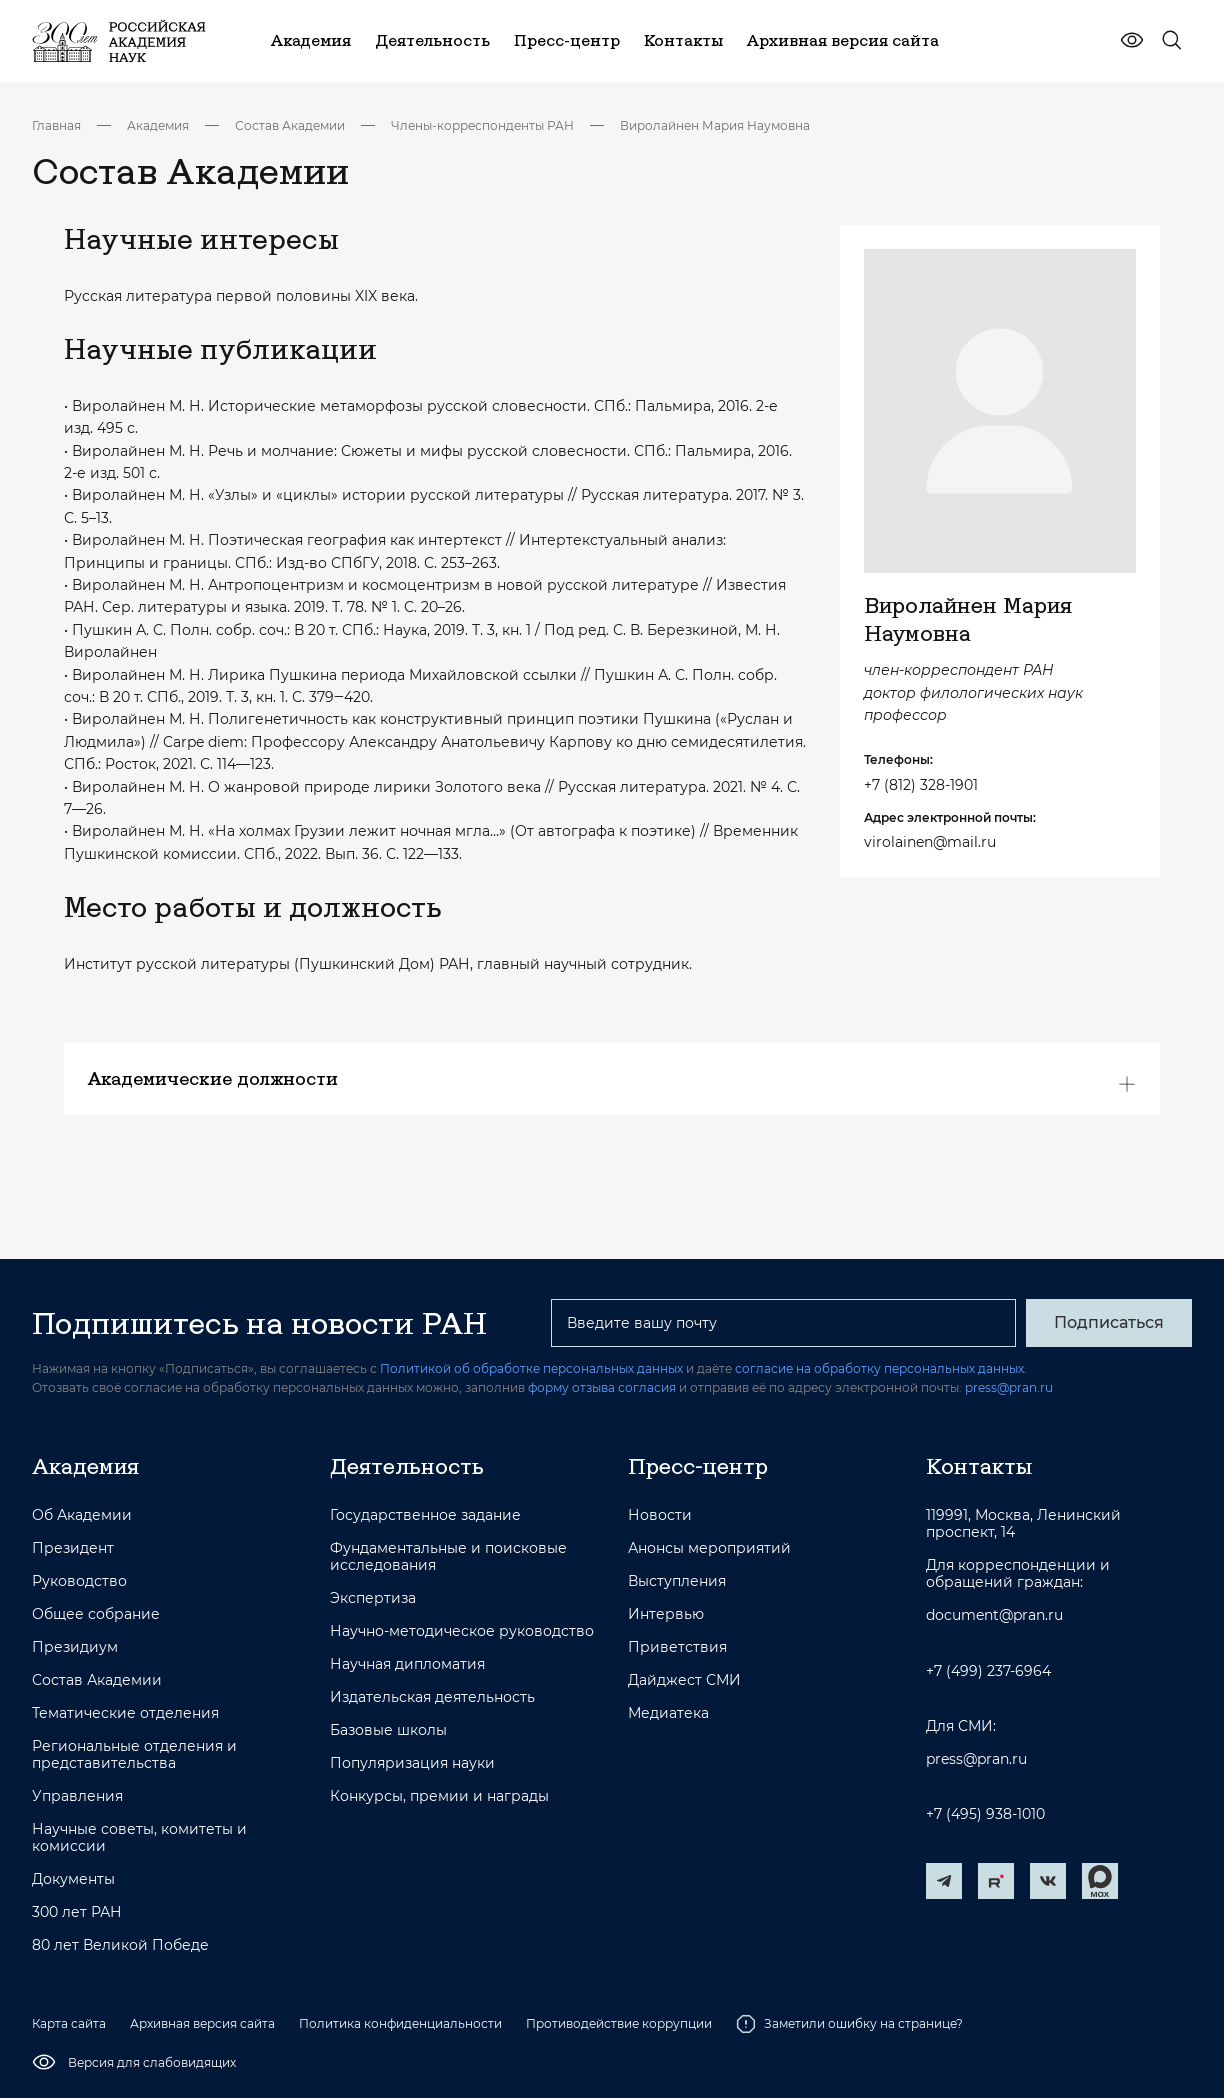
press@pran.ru (1009, 1387)
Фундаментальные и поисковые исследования (448, 1557)
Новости (660, 1515)
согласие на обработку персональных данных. (881, 1368)
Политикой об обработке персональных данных (531, 1368)
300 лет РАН (77, 1912)
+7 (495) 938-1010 (985, 1814)
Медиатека (668, 1713)
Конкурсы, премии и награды (439, 1796)
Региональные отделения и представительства (134, 1755)
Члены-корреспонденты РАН (482, 125)
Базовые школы (388, 1730)
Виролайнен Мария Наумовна (715, 125)
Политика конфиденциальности (400, 2023)
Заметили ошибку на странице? (849, 2024)
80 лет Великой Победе (120, 1945)
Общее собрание (96, 1614)
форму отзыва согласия (602, 1387)
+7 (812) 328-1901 (921, 785)
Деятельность (407, 1466)
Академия (158, 125)
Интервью (666, 1614)
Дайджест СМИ (684, 1680)
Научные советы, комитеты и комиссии (139, 1838)
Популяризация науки (412, 1763)
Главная (56, 125)
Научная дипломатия (407, 1664)
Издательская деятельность (432, 1697)
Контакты (979, 1466)
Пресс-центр (698, 1466)
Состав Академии (290, 125)
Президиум (75, 1647)
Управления (77, 1796)
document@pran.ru (994, 1615)
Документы (73, 1879)
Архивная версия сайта (202, 2023)
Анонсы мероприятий (709, 1548)
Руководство (79, 1581)
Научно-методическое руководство (462, 1631)
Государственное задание (425, 1515)
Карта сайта (69, 2023)
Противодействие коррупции (619, 2023)
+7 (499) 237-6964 (988, 1671)
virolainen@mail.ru (930, 842)
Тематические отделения (125, 1713)
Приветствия (677, 1647)
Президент (73, 1548)
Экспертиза (373, 1598)
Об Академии (82, 1515)
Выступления (677, 1581)
